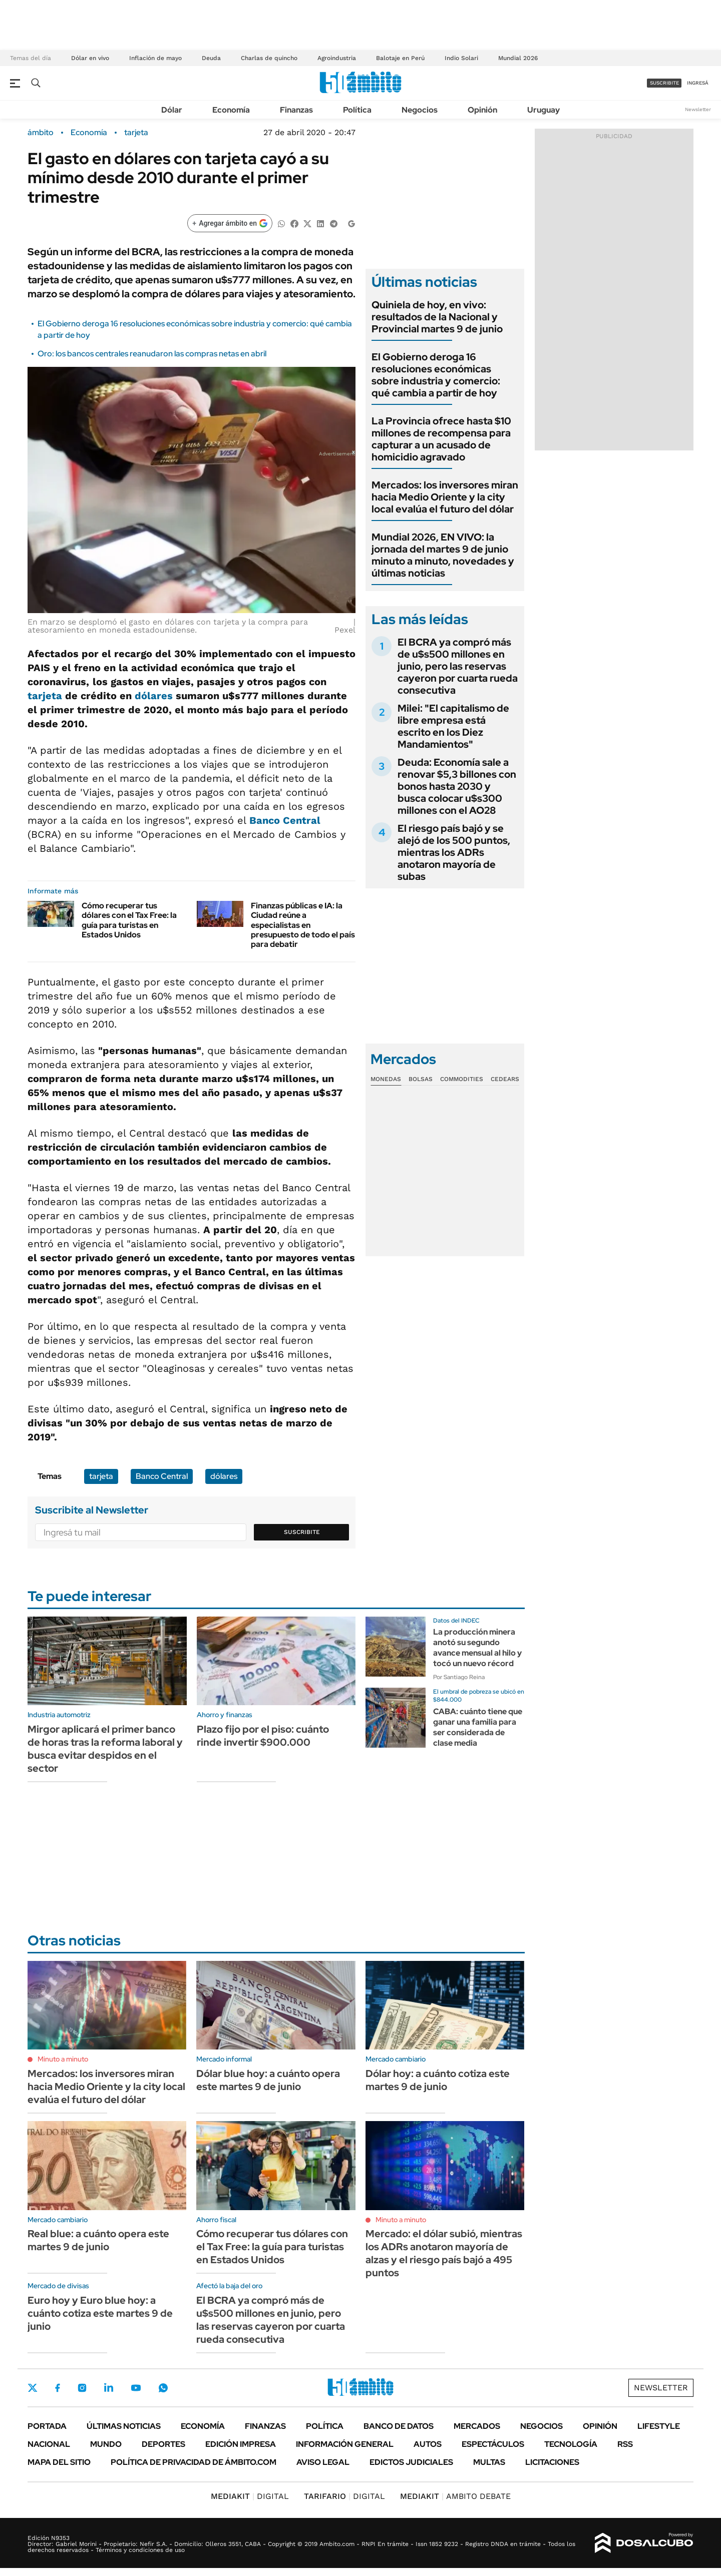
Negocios (420, 110)
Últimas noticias (124, 2426)
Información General (345, 2444)
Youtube (136, 2388)
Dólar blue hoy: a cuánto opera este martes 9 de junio (268, 2080)
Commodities (461, 1079)
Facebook (57, 2387)
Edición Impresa (240, 2444)
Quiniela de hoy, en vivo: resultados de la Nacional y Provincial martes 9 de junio (437, 316)
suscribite (664, 83)
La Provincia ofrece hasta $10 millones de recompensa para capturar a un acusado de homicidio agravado (441, 438)
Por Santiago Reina (459, 1677)
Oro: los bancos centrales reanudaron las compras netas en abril (152, 353)
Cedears (505, 1079)
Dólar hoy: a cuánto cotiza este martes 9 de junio (438, 2080)
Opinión (482, 110)
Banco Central (284, 820)
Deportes (163, 2444)
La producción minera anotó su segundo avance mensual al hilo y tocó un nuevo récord (477, 1647)
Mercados (477, 2426)
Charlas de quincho (269, 58)
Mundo (106, 2444)
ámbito (41, 133)
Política (357, 110)
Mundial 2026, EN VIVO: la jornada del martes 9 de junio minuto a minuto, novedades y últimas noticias (443, 555)
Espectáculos (493, 2444)
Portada (47, 2426)
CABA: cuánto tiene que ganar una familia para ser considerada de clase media (477, 1727)
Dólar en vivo (90, 58)
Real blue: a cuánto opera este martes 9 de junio (98, 2240)
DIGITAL (250, 2496)
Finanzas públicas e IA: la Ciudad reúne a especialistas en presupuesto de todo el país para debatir (303, 924)
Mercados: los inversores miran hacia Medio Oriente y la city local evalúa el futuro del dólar (445, 497)
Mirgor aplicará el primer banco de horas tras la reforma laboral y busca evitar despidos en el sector (105, 1749)
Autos (428, 2444)
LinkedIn (108, 2387)
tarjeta (136, 133)
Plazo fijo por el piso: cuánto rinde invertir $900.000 (263, 1736)
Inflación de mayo (155, 58)
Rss (625, 2444)
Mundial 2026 (518, 58)
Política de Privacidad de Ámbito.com (193, 2462)
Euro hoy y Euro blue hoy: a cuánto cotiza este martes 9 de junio (100, 2313)
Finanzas (296, 110)
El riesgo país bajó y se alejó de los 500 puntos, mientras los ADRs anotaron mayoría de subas (454, 852)
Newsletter (698, 109)
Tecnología (570, 2444)
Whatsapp (163, 2387)
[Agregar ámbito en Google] (229, 223)
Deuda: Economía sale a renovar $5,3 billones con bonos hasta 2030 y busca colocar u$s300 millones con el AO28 (457, 786)
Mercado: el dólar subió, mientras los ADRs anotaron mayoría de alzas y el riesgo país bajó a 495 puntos (444, 2253)
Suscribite (302, 1531)
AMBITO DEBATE (455, 2496)
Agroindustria (336, 58)
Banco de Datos (399, 2426)
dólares (154, 696)
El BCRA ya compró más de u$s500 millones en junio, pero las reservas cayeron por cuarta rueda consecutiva (458, 666)
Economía (231, 110)
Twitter (33, 2388)
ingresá (697, 83)
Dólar (171, 110)
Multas (489, 2462)
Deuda (211, 58)
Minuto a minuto (63, 2059)
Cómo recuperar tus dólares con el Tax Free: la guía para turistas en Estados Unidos (129, 920)
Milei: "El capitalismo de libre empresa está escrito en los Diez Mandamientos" (453, 726)
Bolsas (421, 1079)
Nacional (49, 2444)
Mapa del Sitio (59, 2462)
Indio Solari (461, 58)
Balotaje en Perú (400, 58)
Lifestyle (658, 2426)
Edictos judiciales (411, 2462)
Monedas (386, 1079)
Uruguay (543, 110)
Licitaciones (552, 2462)
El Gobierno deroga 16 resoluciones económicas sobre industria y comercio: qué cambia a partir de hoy (436, 374)
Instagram (82, 2387)
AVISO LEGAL (322, 2462)
